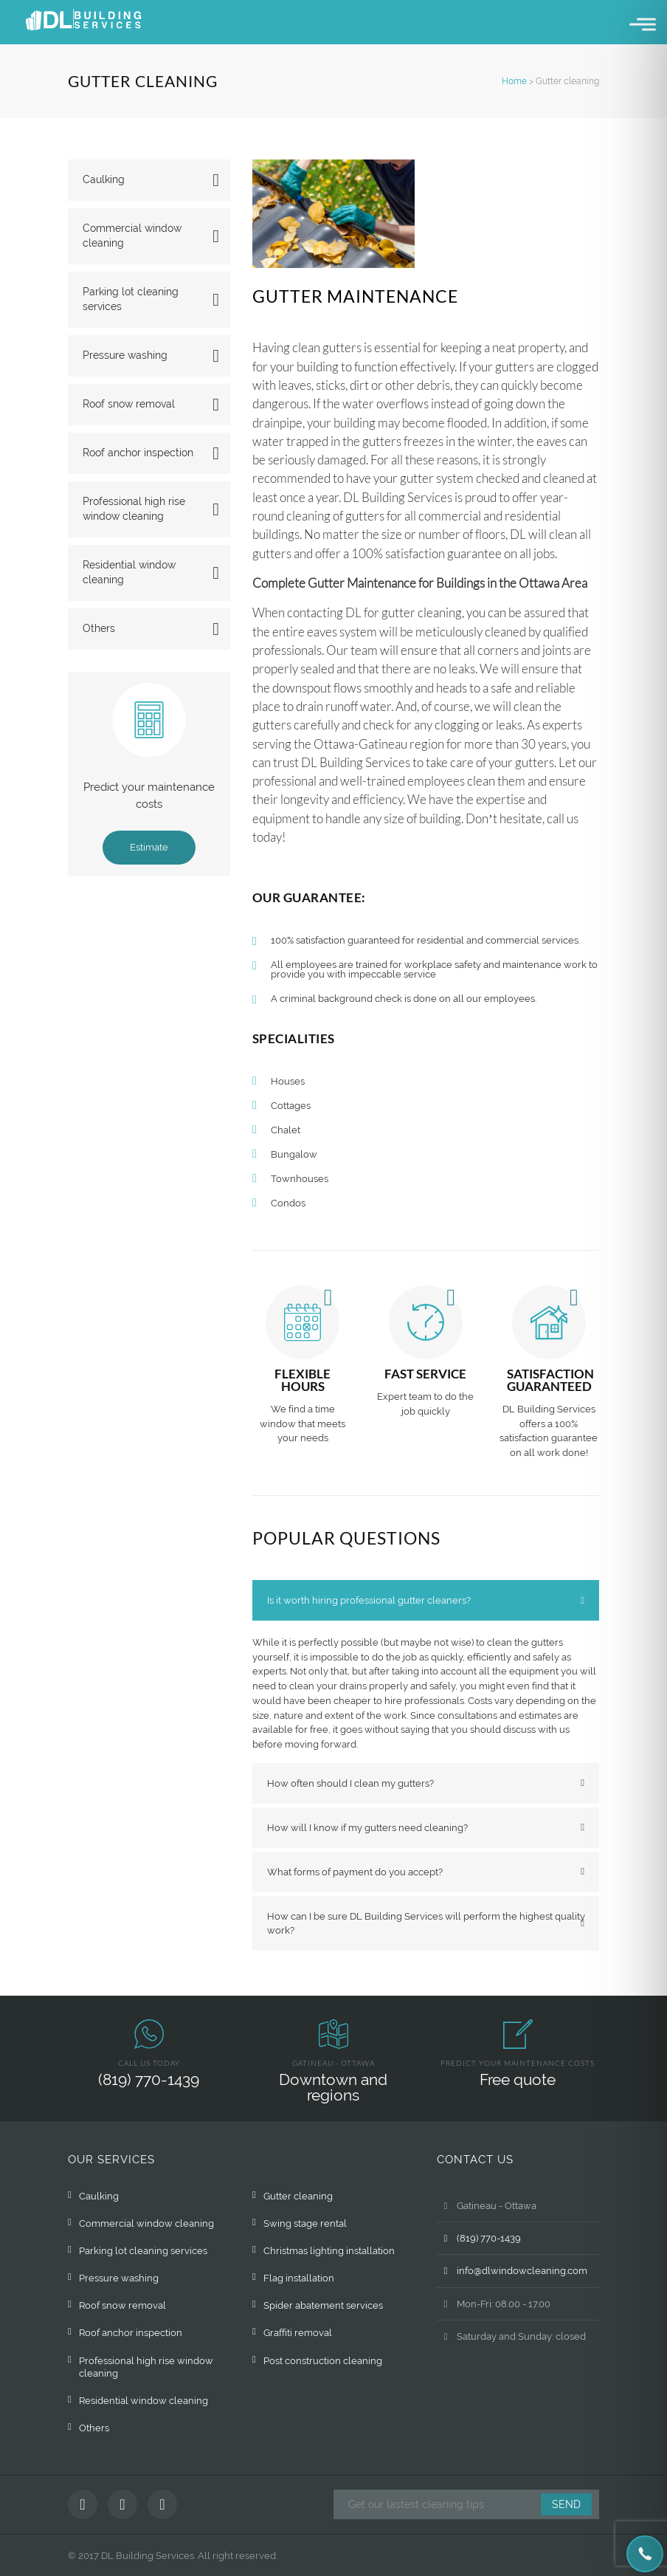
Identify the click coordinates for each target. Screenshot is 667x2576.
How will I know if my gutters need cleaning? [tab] (367, 1827)
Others (99, 628)
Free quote (518, 2079)
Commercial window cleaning (132, 235)
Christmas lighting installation (329, 2250)
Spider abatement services (323, 2305)
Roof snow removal (129, 404)
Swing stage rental (305, 2223)
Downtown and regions (333, 2087)
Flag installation (298, 2278)
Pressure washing (125, 355)
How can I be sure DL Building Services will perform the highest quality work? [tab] (426, 1923)
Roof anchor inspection (138, 452)
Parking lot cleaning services (131, 299)
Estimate (149, 847)
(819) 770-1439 (148, 2079)
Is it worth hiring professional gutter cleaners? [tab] (369, 1600)
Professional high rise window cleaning (134, 508)
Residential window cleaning (129, 572)
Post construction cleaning (322, 2360)
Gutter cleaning (298, 2196)
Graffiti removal (297, 2332)
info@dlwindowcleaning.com (512, 2271)
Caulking (104, 179)
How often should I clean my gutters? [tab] (350, 1783)
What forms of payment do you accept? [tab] (355, 1872)
